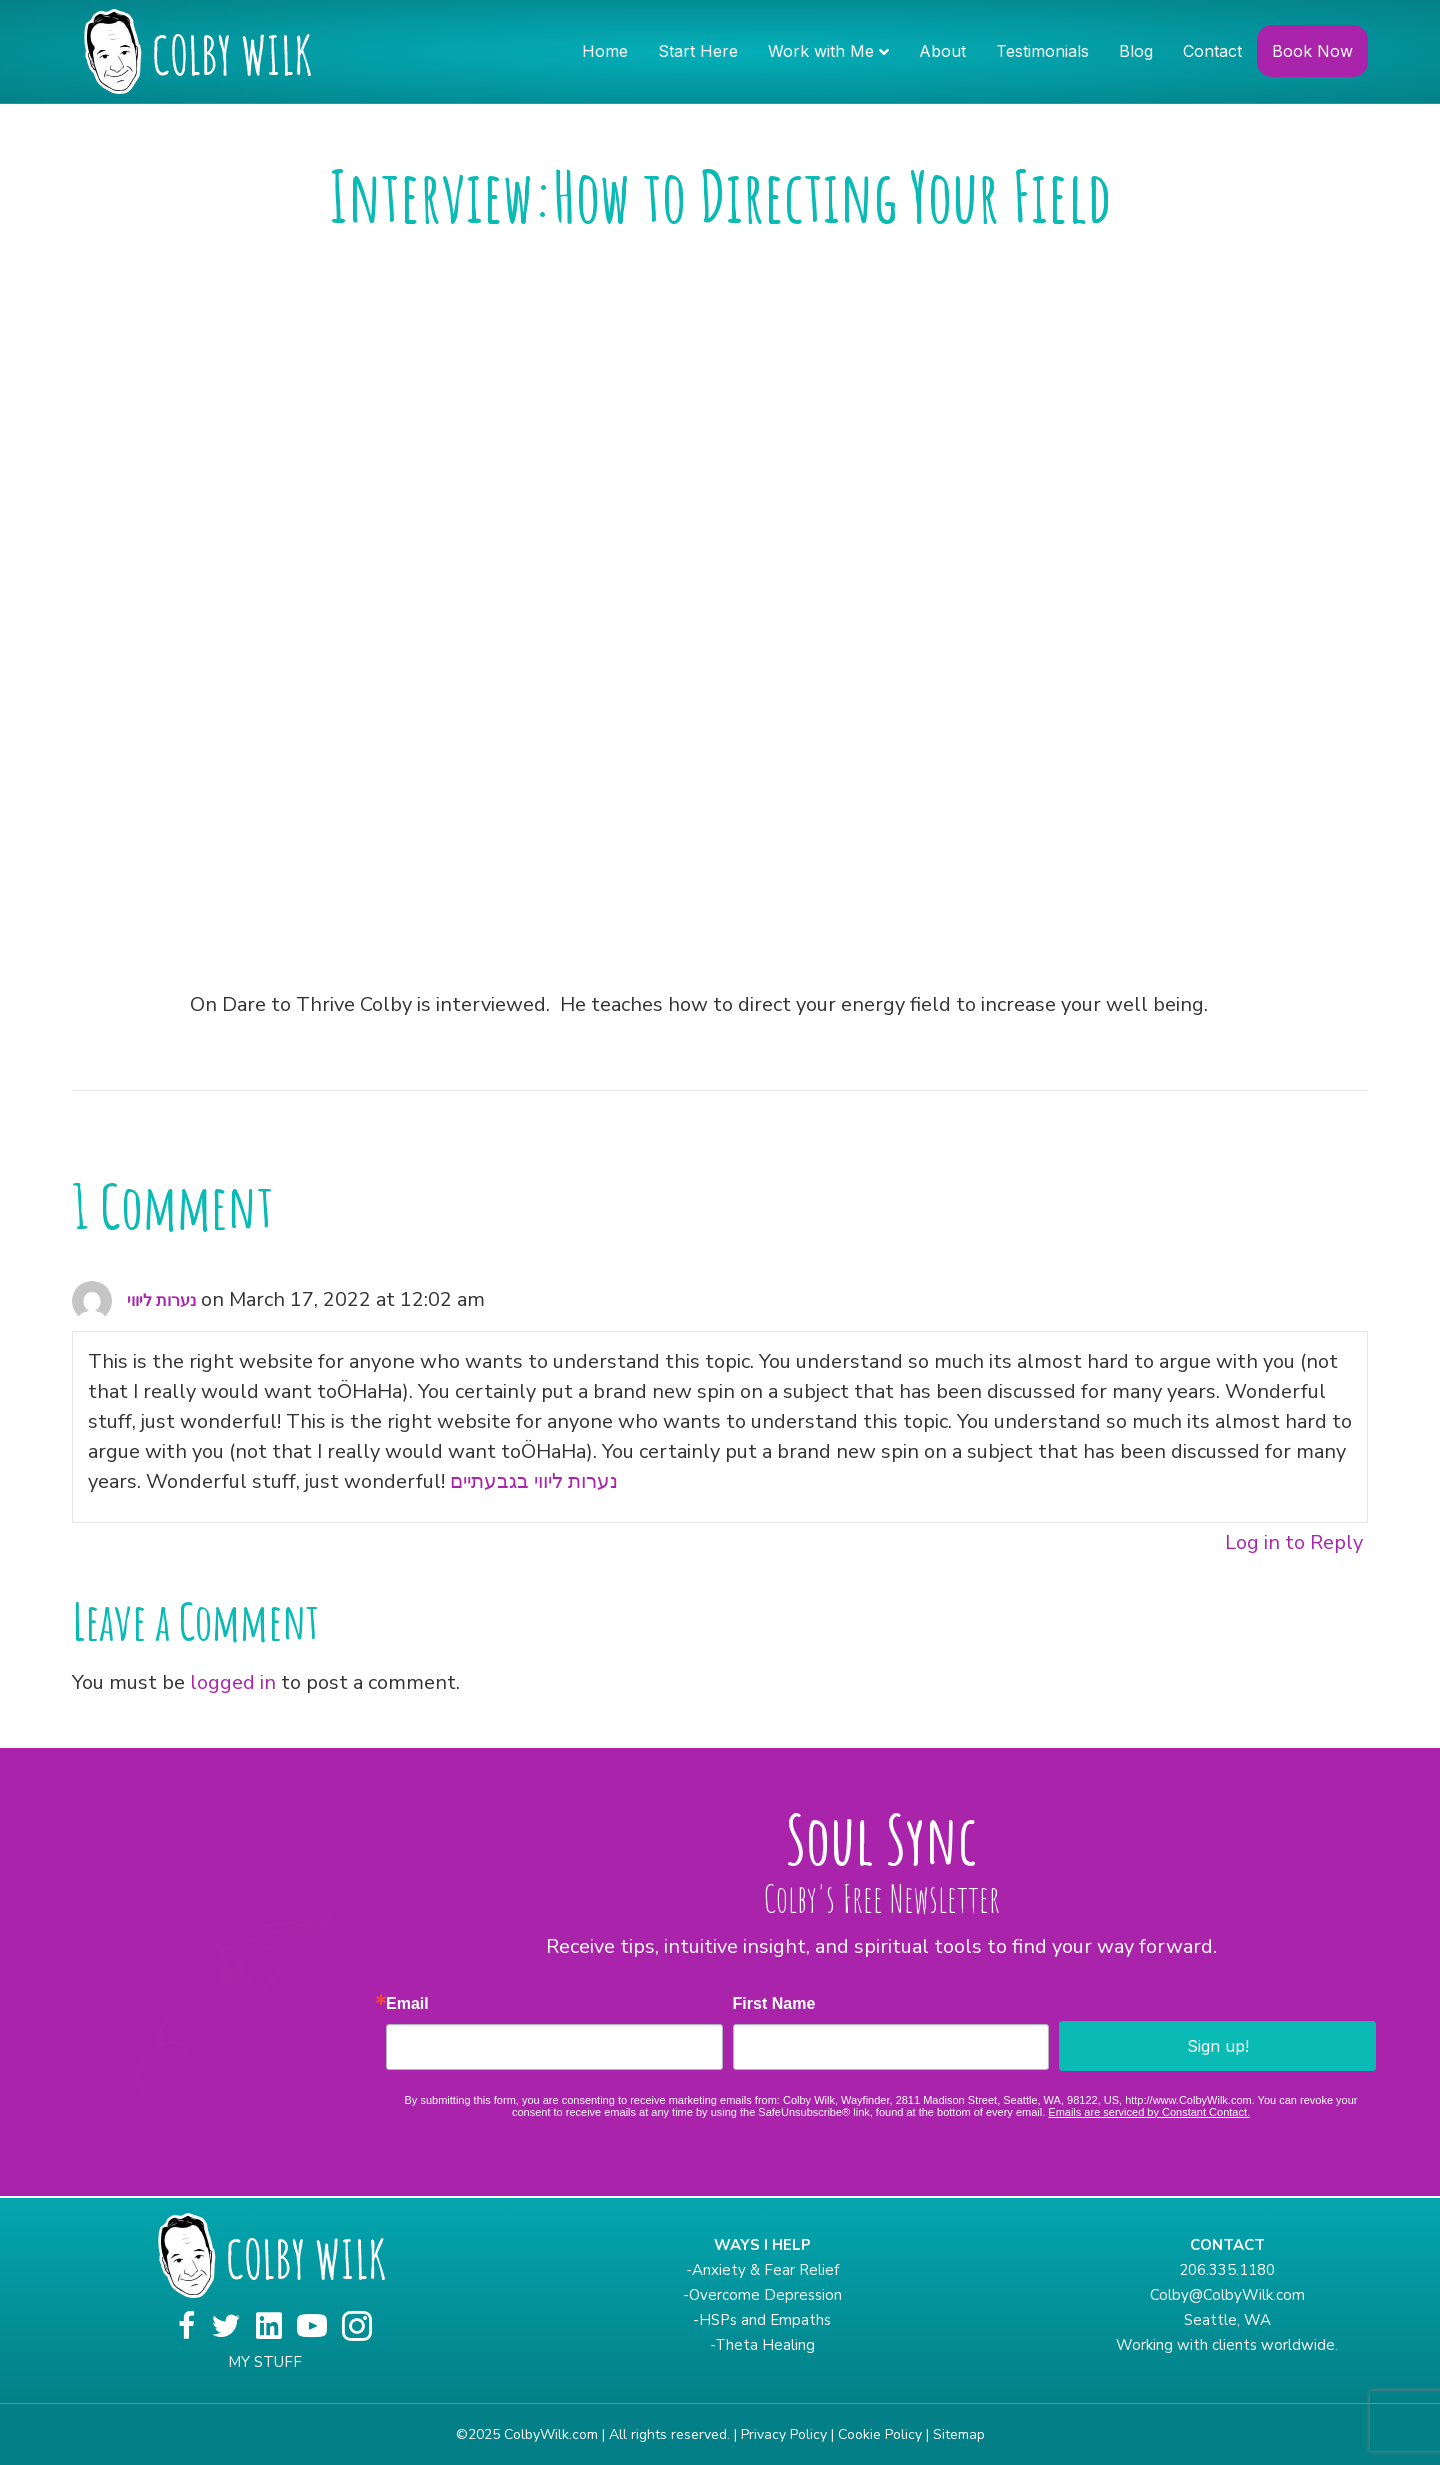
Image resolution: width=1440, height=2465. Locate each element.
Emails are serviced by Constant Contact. (1149, 2112)
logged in (233, 1682)
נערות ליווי (161, 1301)
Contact (1212, 51)
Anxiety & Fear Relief (765, 2270)
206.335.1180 (1227, 2270)
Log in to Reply (1294, 1542)
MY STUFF (265, 2362)
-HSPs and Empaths (762, 2320)
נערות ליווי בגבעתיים (534, 1481)
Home (605, 51)
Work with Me (821, 51)
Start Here (698, 51)
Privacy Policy (784, 2434)
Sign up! (1218, 2046)
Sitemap (959, 2434)
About (942, 51)
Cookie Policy (880, 2434)
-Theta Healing (762, 2345)
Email (407, 2004)
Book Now (1312, 51)
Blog (1136, 51)
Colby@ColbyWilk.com (1227, 2295)
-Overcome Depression (762, 2295)
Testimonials (1042, 51)
